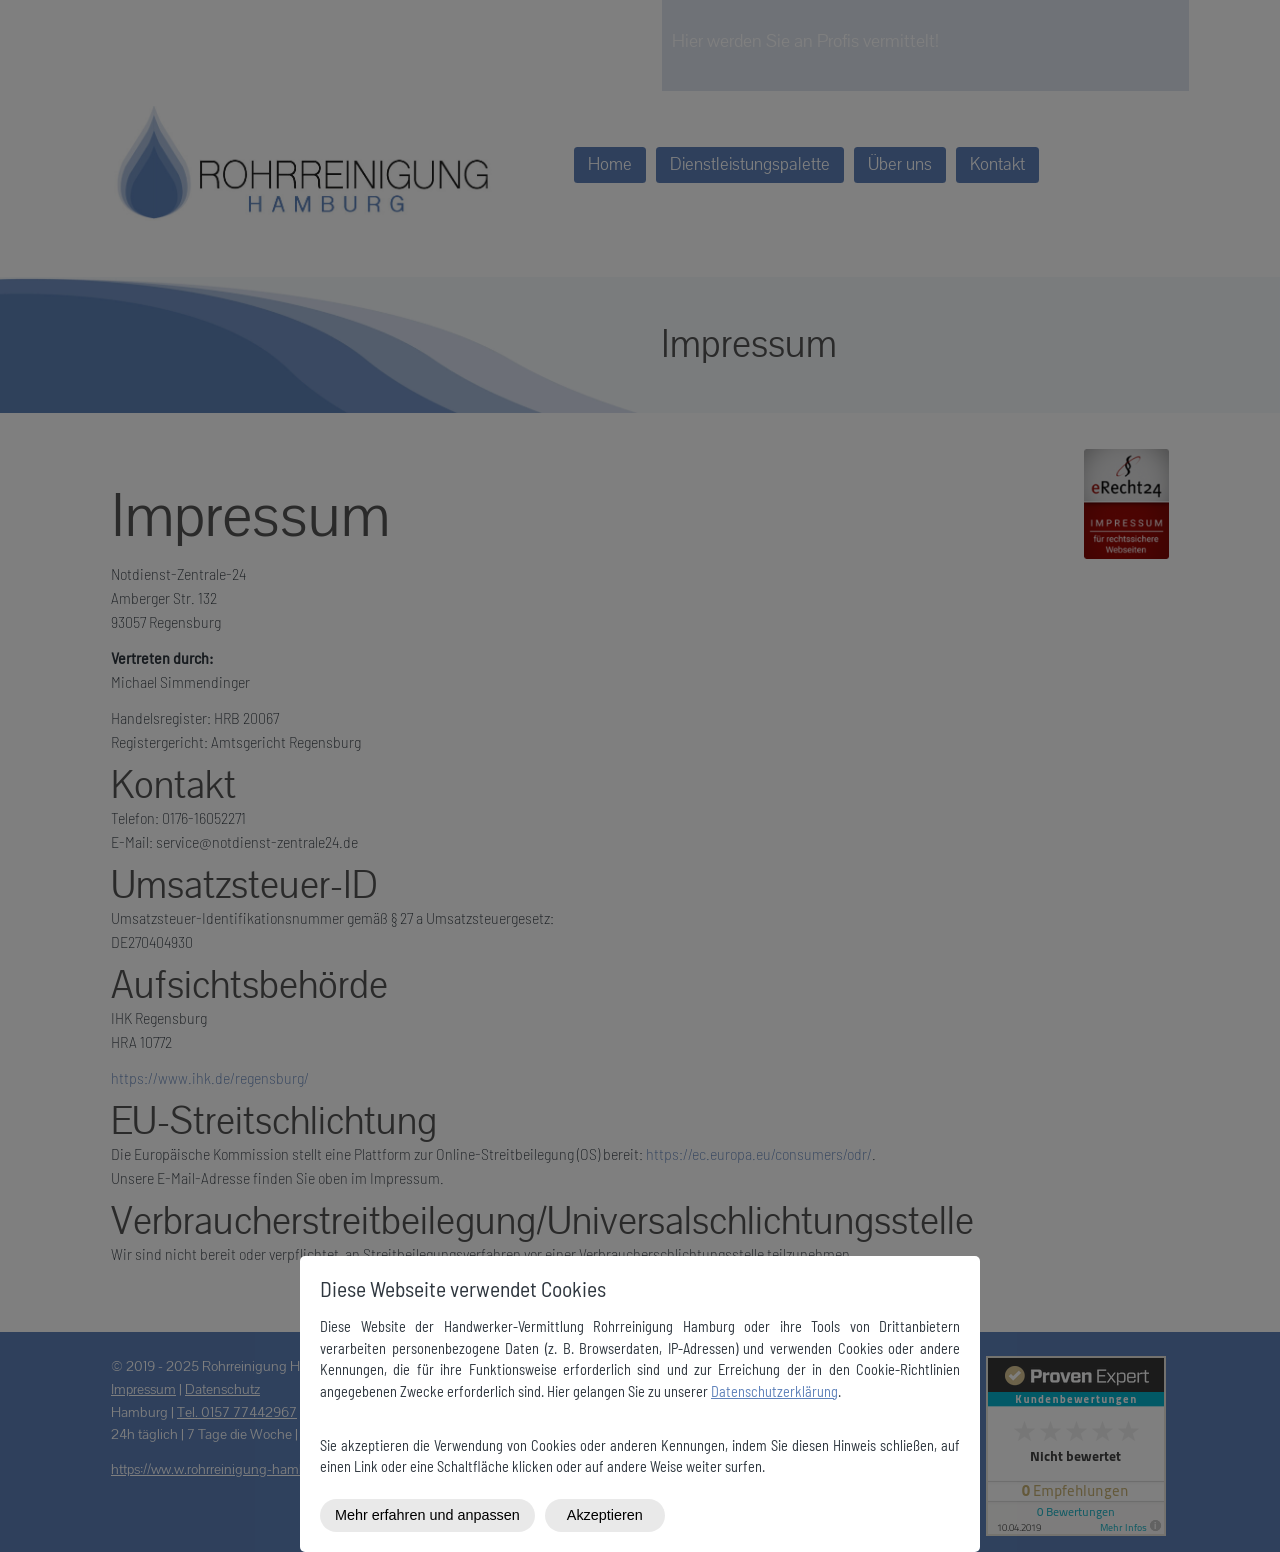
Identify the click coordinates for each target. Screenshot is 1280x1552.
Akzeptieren (605, 1515)
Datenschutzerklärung (774, 1391)
